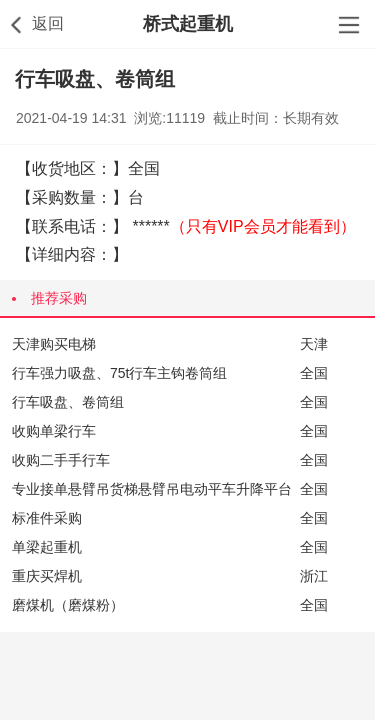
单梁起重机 (47, 547)
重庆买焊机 (47, 576)
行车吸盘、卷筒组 (68, 402)
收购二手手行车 (61, 460)
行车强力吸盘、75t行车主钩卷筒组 (119, 373)
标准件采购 (47, 518)
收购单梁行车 (54, 431)
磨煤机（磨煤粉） (68, 605)
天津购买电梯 (54, 344)
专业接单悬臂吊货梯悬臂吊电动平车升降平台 (152, 489)
